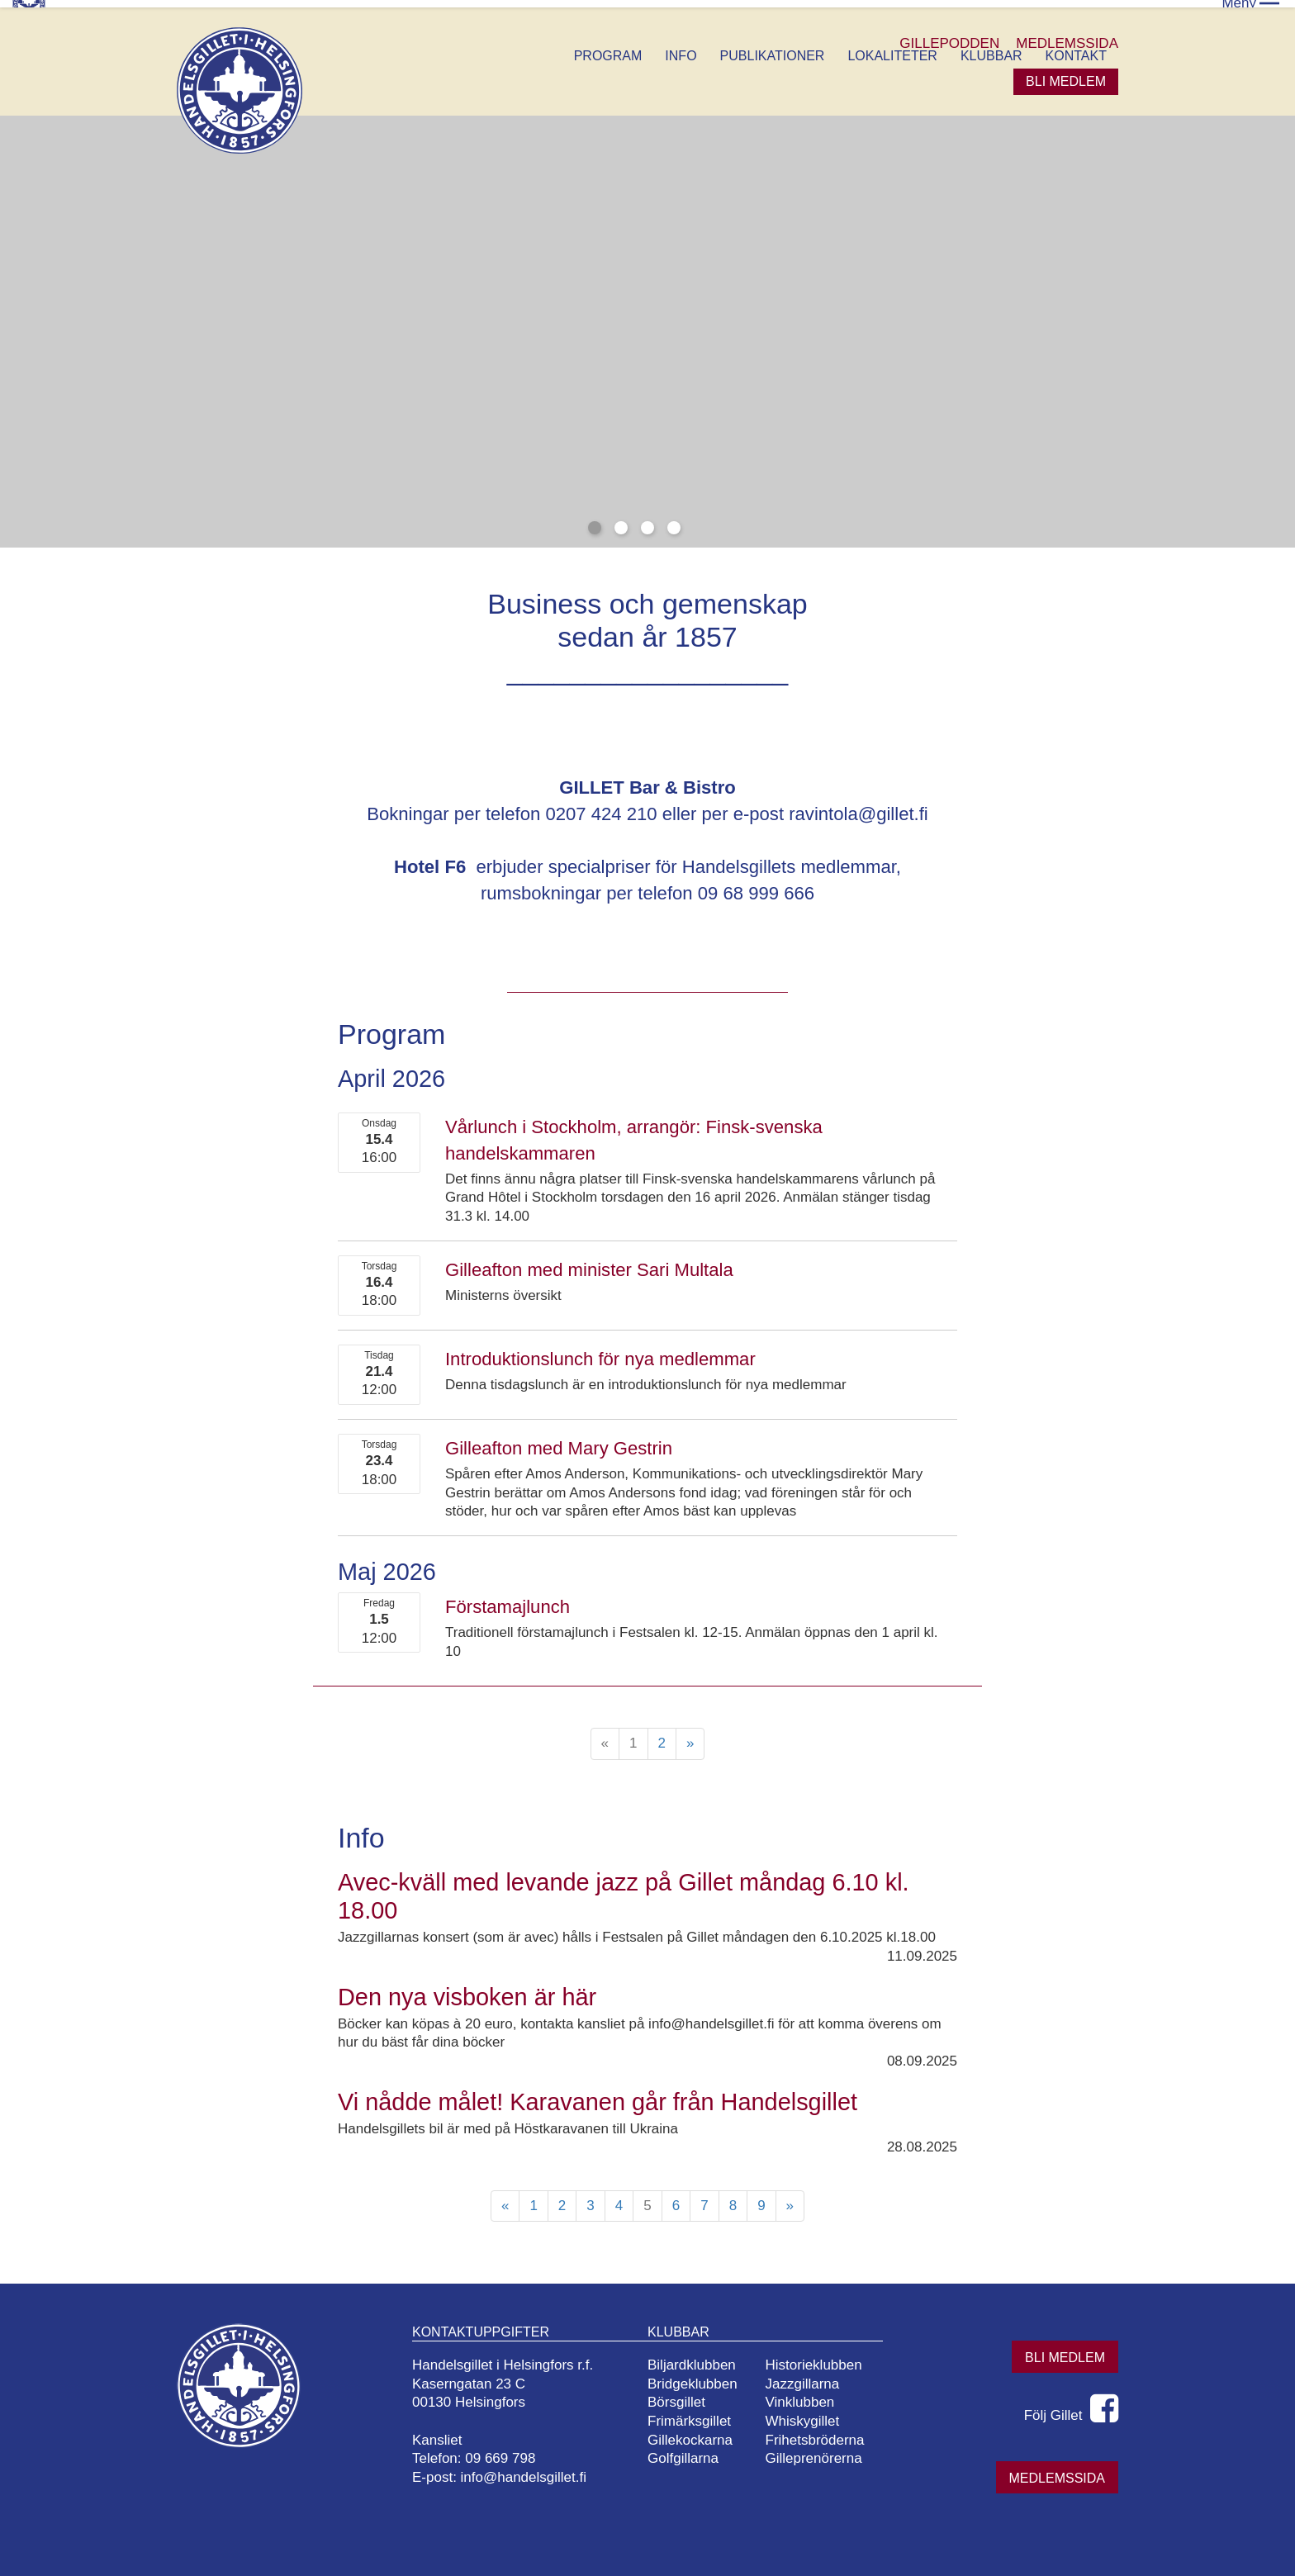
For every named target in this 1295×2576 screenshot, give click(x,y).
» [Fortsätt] (690, 1735)
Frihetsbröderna (820, 2433)
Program (608, 48)
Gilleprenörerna (819, 2452)
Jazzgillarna (808, 2376)
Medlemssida (1057, 2471)
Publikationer (772, 48)
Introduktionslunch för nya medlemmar (600, 1351)
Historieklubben (819, 2357)
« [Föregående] (505, 2198)
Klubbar (991, 48)
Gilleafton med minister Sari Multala (589, 1262)
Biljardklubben (698, 2357)
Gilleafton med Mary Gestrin (558, 1440)
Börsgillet (683, 2395)
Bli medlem (1066, 74)
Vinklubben (806, 2395)
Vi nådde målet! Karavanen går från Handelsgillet (597, 2094)
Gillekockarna (696, 2433)
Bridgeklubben (699, 2376)
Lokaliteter (892, 48)
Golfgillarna (689, 2452)
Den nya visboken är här (467, 1989)
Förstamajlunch (507, 1599)
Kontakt (1076, 48)
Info (680, 48)
